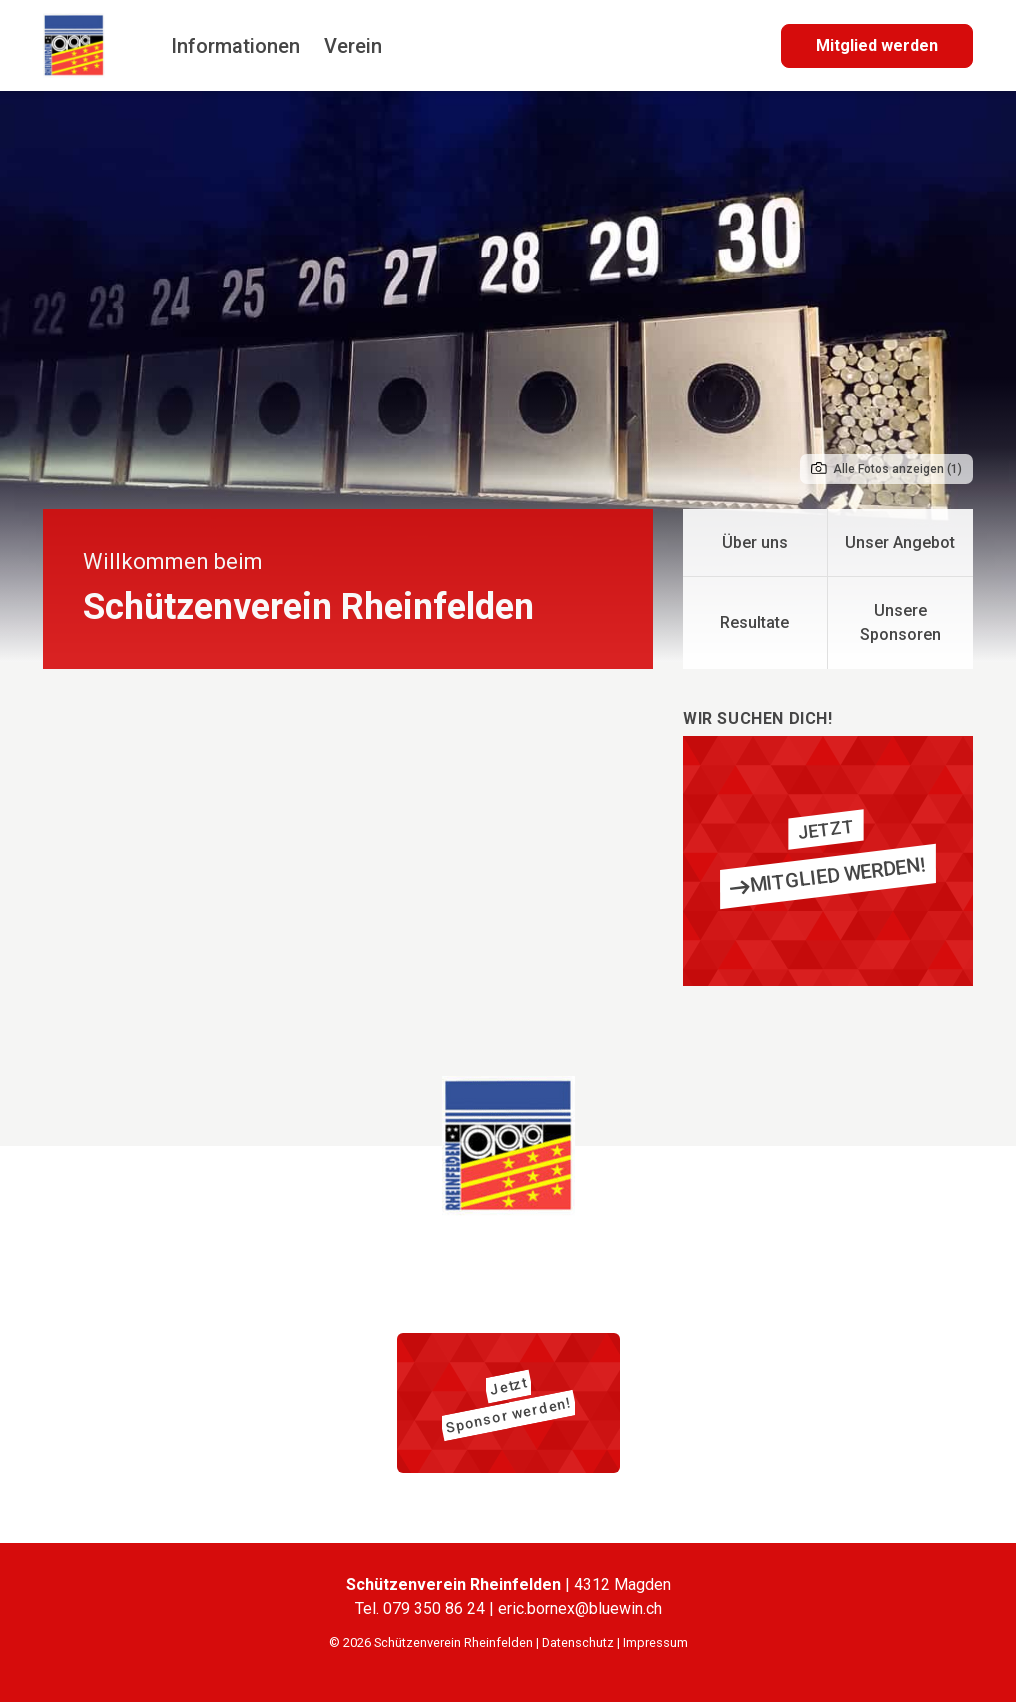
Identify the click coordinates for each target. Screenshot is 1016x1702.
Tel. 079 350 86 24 (422, 1608)
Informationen (235, 46)
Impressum (655, 1642)
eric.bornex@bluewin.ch (580, 1608)
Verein (353, 46)
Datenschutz (578, 1642)
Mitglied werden (877, 45)
